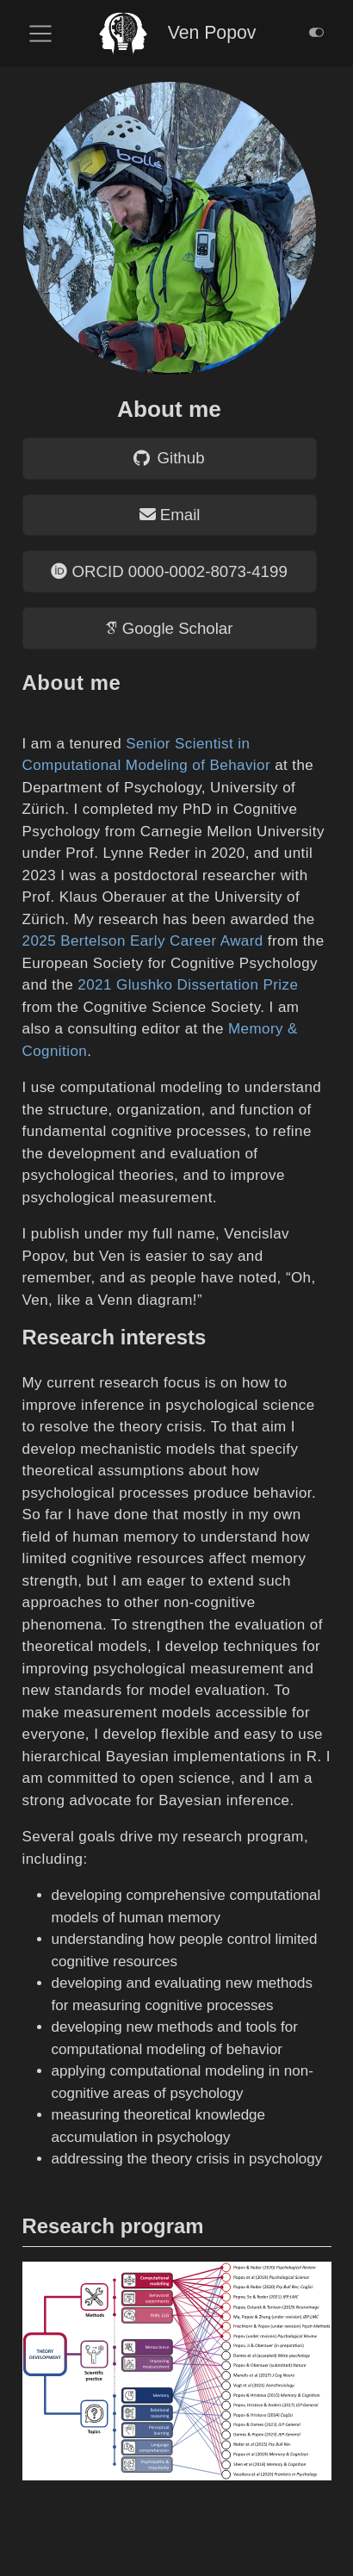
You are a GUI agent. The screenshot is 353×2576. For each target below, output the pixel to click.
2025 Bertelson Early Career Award (142, 941)
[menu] (40, 33)
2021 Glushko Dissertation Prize (187, 985)
